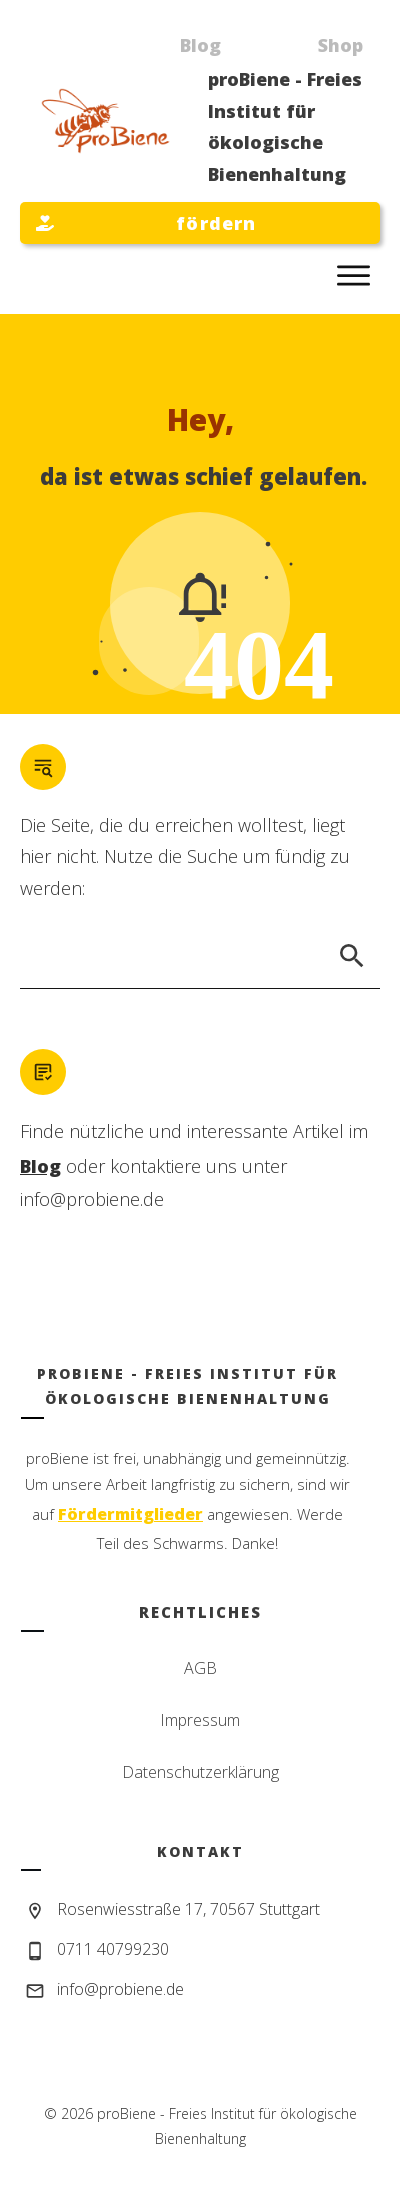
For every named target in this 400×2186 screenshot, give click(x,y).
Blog (200, 45)
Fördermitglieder (130, 1514)
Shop (340, 45)
